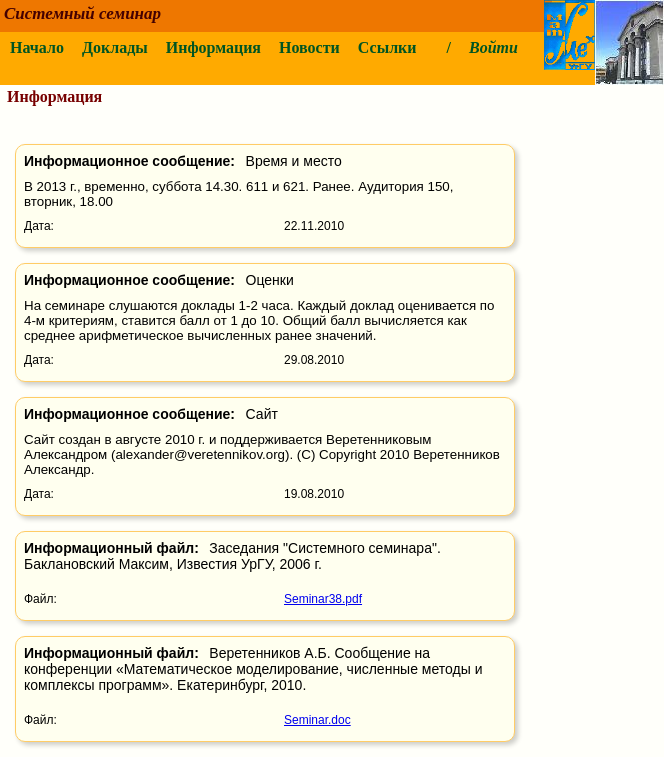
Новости (309, 47)
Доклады (115, 47)
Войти (493, 47)
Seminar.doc (317, 720)
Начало (37, 47)
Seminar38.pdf (323, 599)
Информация (213, 47)
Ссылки (387, 47)
